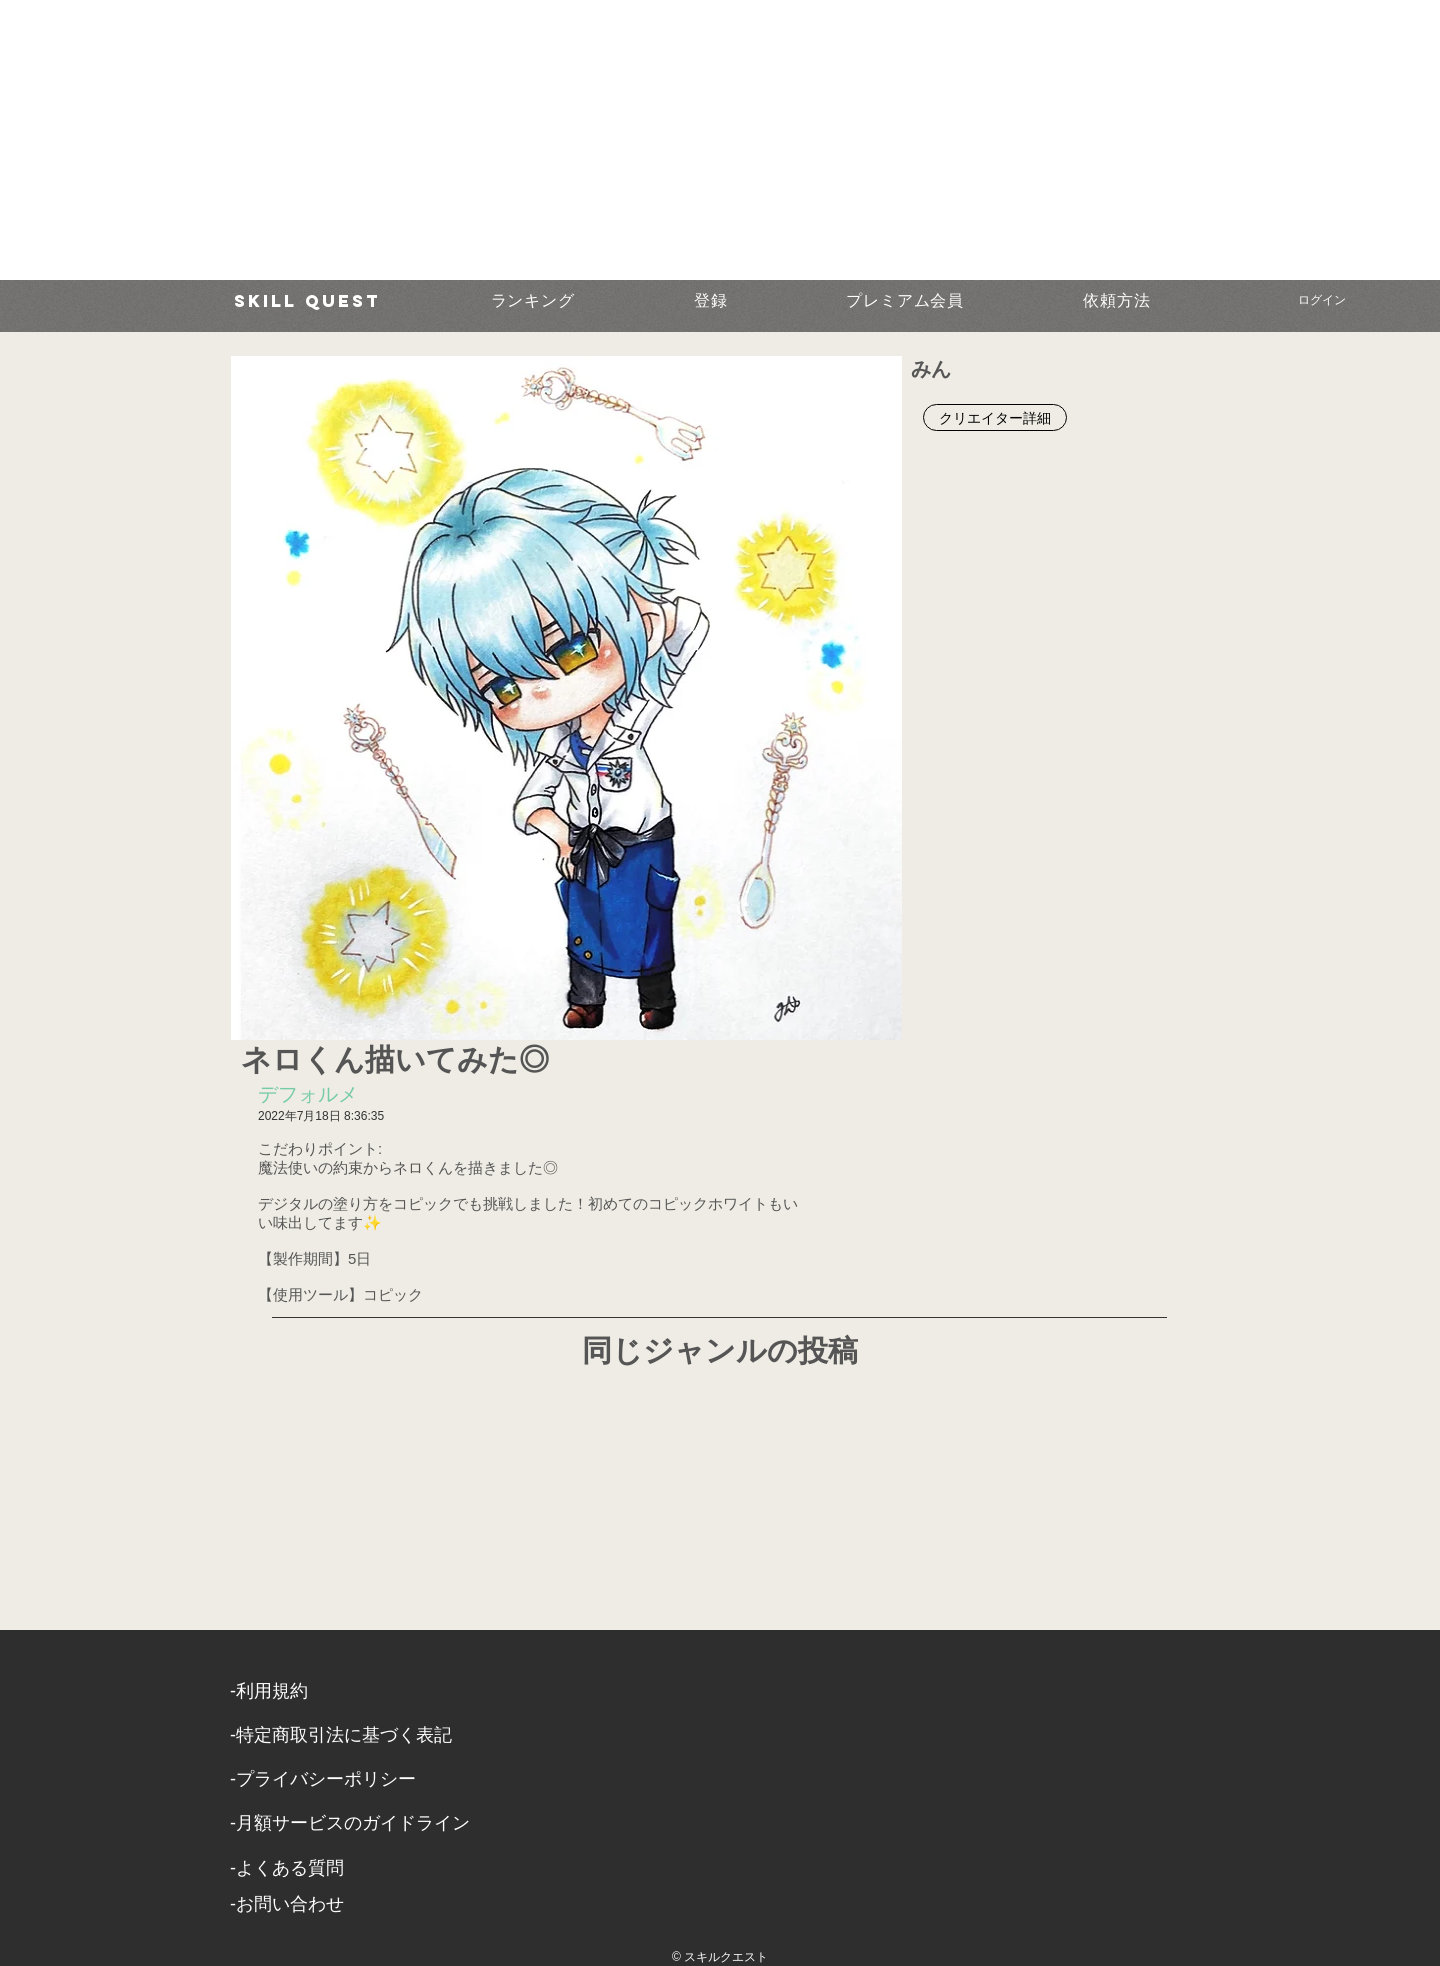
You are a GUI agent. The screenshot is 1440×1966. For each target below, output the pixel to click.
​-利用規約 (269, 1691)
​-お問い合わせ (287, 1904)
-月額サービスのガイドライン (350, 1823)
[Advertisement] (600, 140)
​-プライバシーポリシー (323, 1779)
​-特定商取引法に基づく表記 (341, 1735)
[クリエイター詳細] (995, 417)
